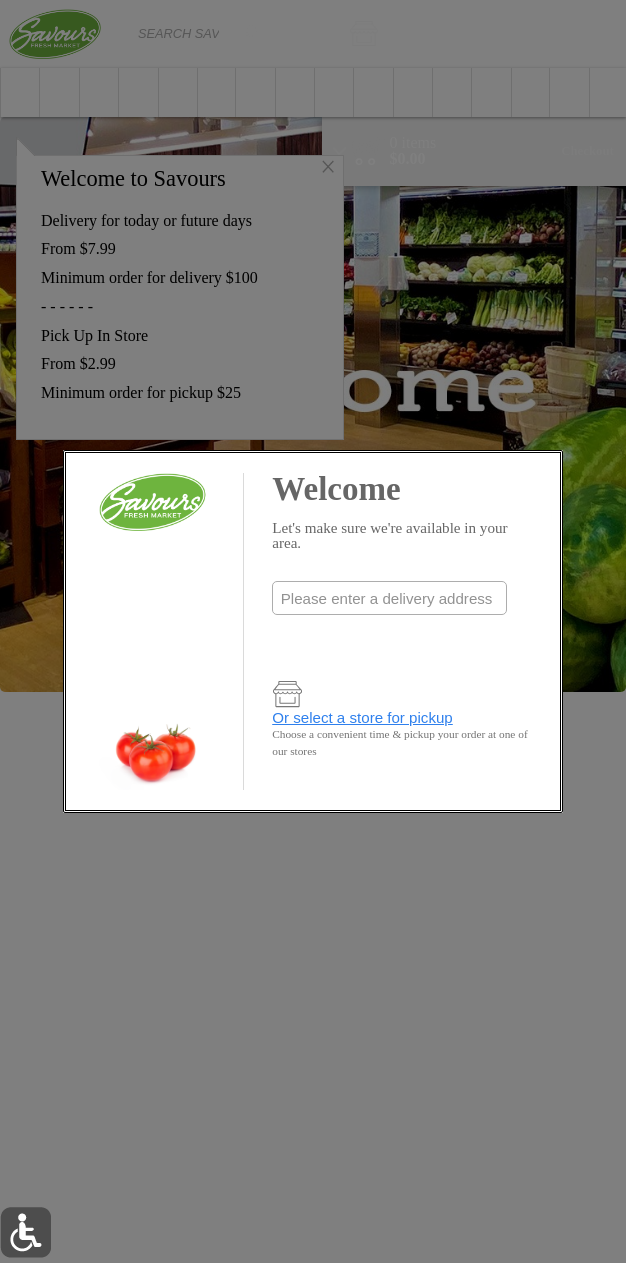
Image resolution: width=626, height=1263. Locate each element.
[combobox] (389, 598)
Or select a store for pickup (362, 717)
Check (389, 638)
